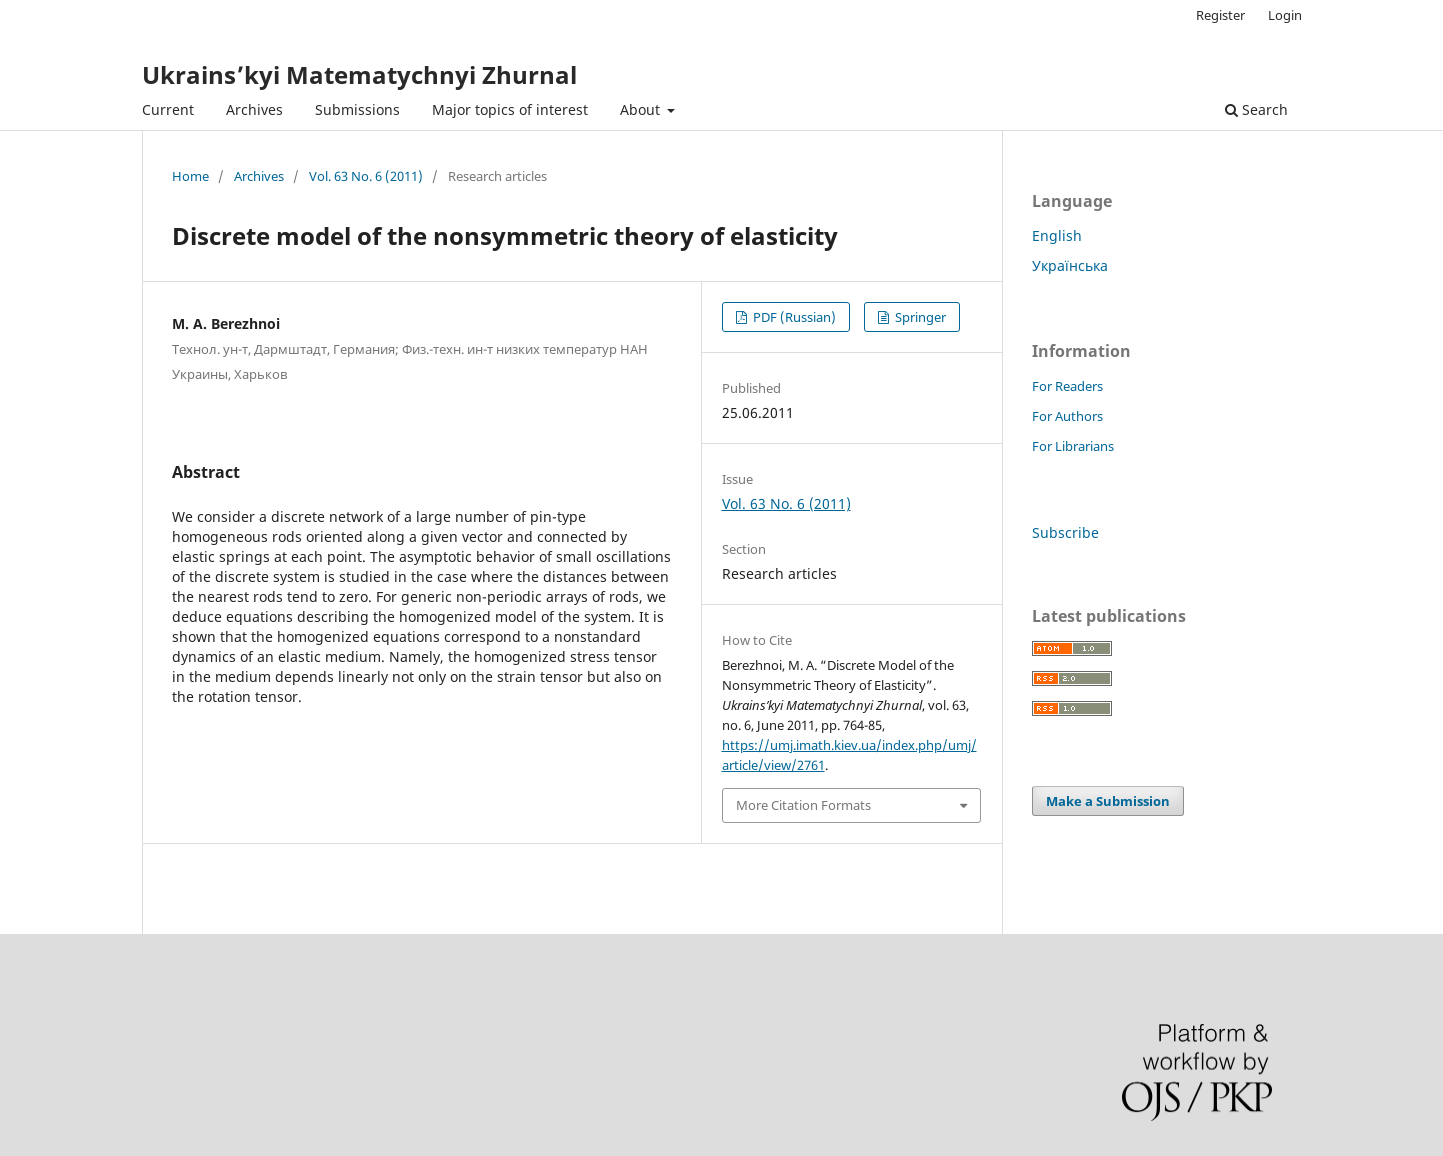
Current (168, 109)
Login (1285, 15)
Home (190, 176)
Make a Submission (1108, 801)
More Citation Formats (803, 805)
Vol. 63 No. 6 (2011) (366, 176)
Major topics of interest (510, 109)
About (642, 109)
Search (1256, 109)
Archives (254, 109)
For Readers (1067, 386)
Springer (919, 317)
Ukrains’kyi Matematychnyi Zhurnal (359, 74)
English (1057, 235)
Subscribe (1065, 532)
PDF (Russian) (793, 317)
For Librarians (1073, 446)
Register (1220, 15)
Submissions (357, 109)
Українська (1070, 265)
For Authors (1067, 416)
